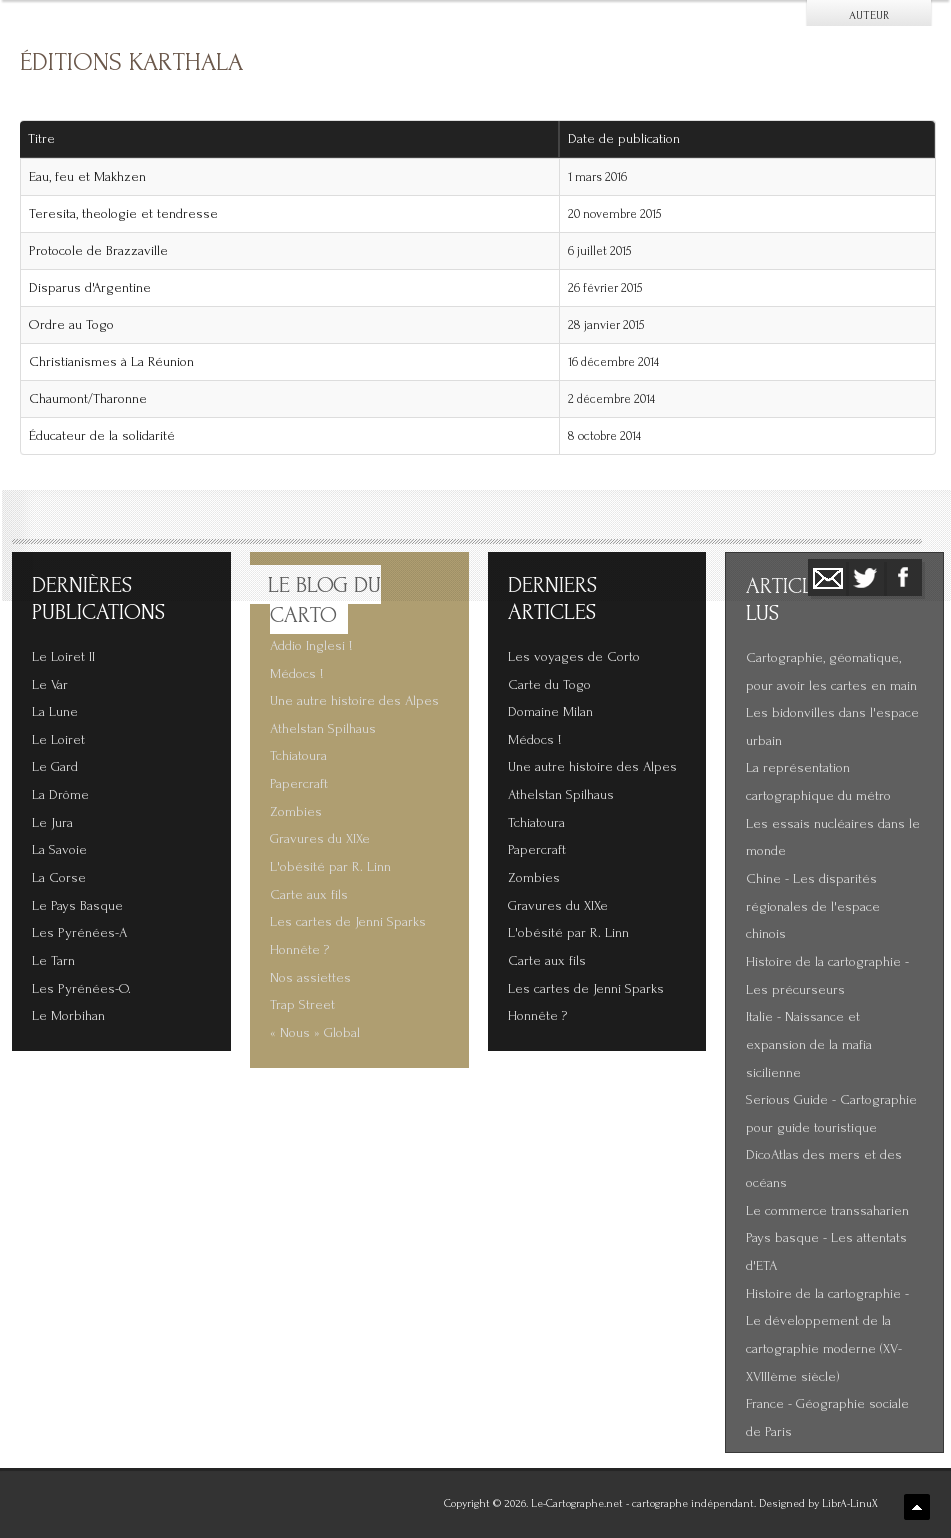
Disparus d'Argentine (90, 288)
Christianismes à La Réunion (111, 362)
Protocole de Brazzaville (98, 251)
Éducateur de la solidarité (102, 436)
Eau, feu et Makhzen (87, 177)
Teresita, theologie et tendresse (123, 214)
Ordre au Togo (71, 325)
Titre (41, 139)
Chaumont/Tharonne (88, 399)
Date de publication (631, 139)
